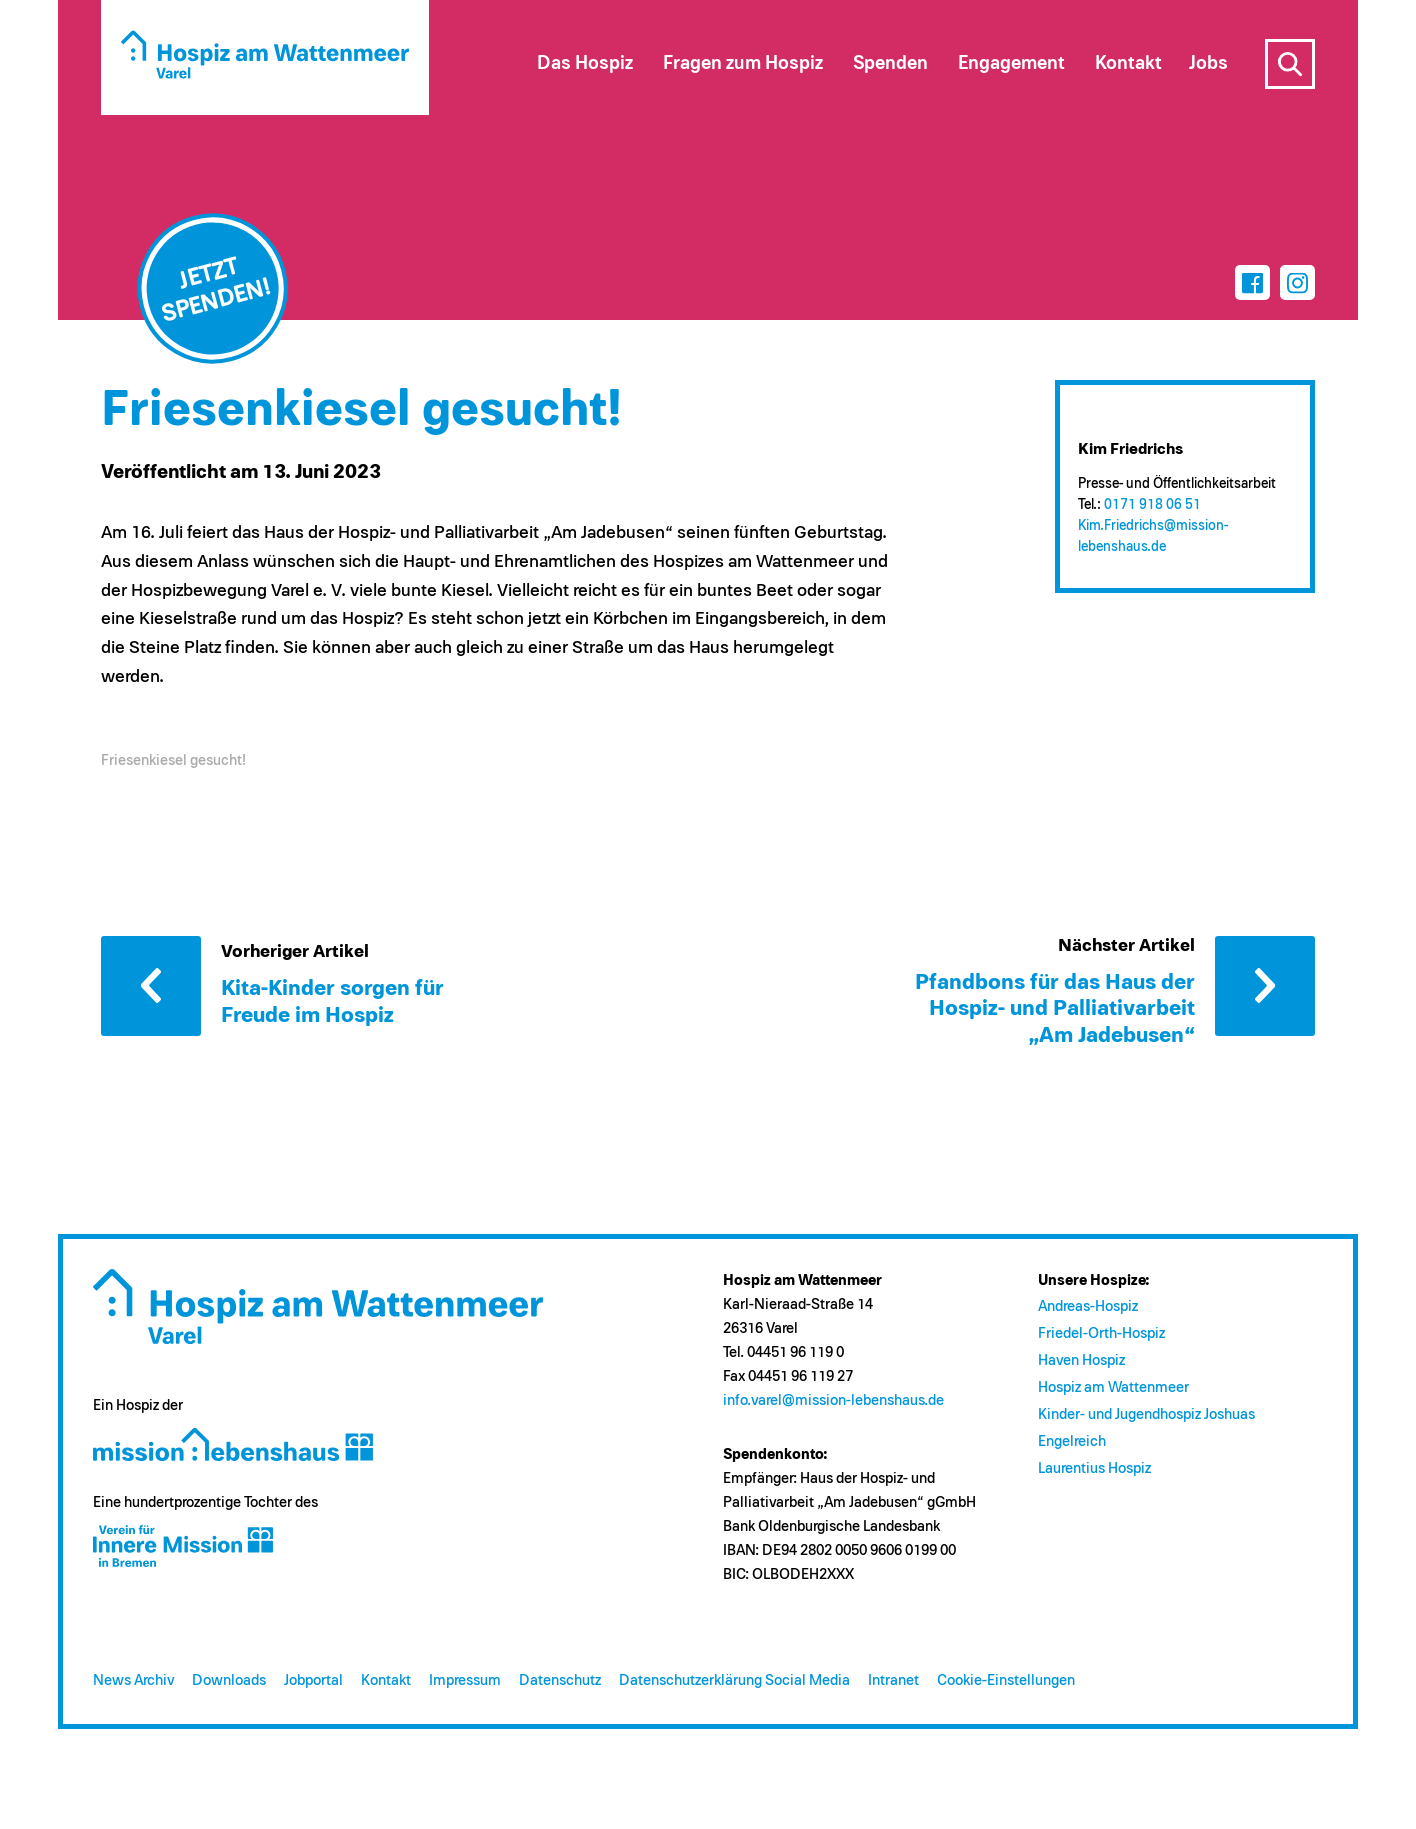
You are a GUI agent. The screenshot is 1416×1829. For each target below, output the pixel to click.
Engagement (1011, 63)
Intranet (893, 1680)
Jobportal (313, 1680)
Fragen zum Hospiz (743, 63)
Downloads (229, 1680)
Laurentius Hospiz (1094, 1468)
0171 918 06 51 (1152, 505)
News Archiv (133, 1680)
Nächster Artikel (1265, 986)
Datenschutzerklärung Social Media (734, 1680)
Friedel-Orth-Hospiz (1101, 1333)
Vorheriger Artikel (151, 986)
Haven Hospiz (1081, 1360)
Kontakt (386, 1680)
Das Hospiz (585, 63)
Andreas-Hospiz (1088, 1306)
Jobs (1208, 63)
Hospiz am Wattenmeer (1113, 1387)
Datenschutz (560, 1680)
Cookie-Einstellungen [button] (1006, 1680)
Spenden (890, 63)
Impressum (465, 1680)
